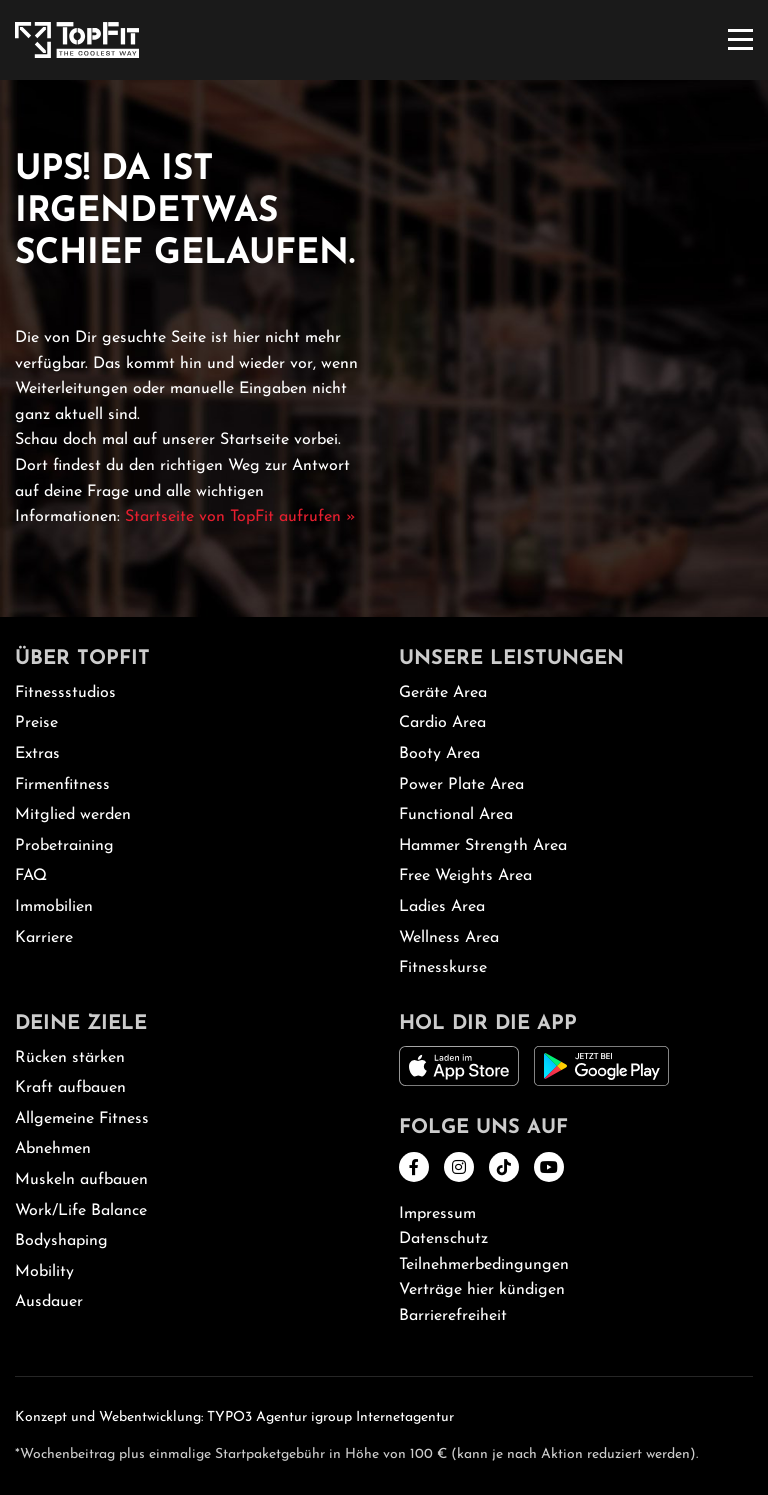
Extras (37, 754)
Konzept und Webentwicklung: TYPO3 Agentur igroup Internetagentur (234, 1417)
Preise (36, 723)
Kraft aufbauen (70, 1088)
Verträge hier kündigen (482, 1290)
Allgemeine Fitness (82, 1119)
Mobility (44, 1272)
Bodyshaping (61, 1241)
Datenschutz (443, 1239)
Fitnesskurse (443, 968)
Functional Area (456, 815)
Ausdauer (49, 1302)
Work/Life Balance (81, 1211)
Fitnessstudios (65, 693)
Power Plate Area (461, 785)
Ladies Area (442, 907)
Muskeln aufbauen (81, 1180)
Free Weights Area (465, 876)
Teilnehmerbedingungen (484, 1265)
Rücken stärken (70, 1058)
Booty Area (439, 754)
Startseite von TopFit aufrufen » (240, 517)
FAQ (31, 876)
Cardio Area (442, 723)
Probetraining (64, 846)
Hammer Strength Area (483, 846)
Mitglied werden (73, 815)
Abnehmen (53, 1149)
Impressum (437, 1214)
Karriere (44, 938)
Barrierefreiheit (453, 1316)
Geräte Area (443, 693)
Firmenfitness (62, 785)
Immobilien (54, 907)
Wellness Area (449, 938)
